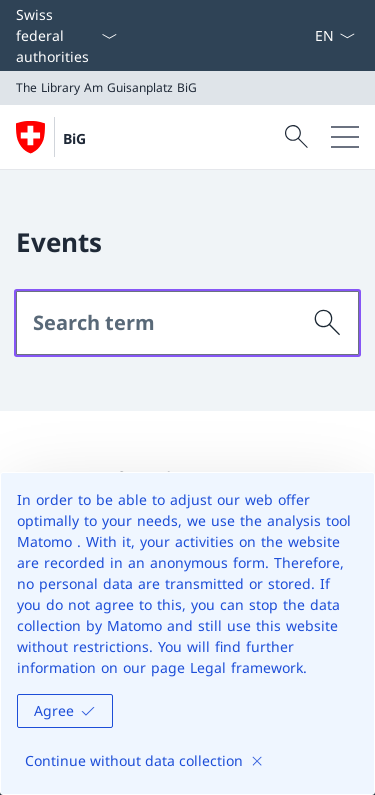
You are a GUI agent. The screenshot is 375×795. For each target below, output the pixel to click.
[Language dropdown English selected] (334, 35)
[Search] (328, 323)
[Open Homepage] (51, 137)
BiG (74, 138)
